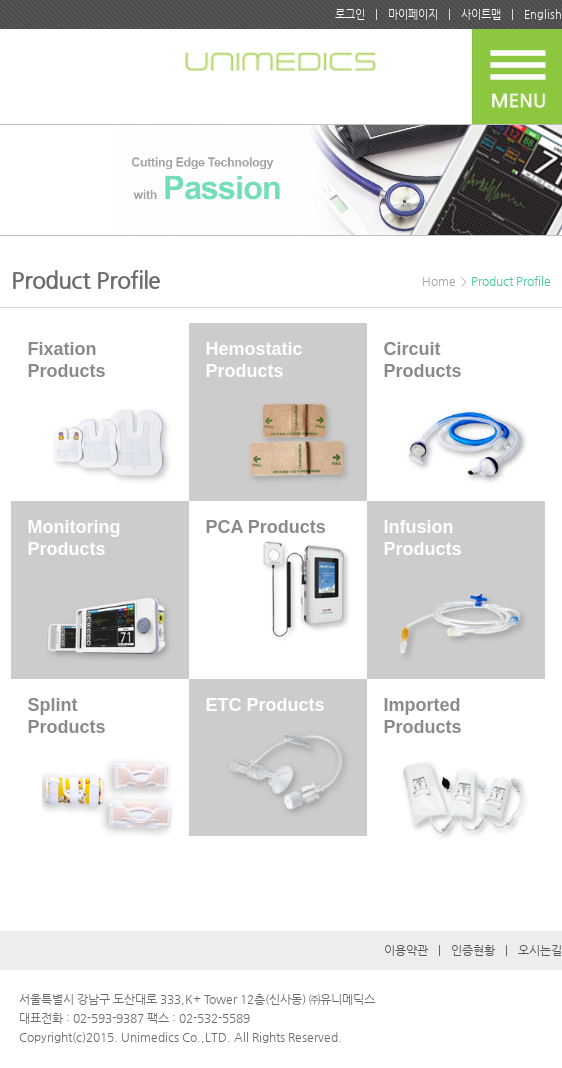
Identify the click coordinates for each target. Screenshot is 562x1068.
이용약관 (406, 950)
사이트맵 (481, 14)
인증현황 (473, 950)
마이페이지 (413, 14)
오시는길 (540, 950)
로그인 (350, 14)
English (543, 14)
